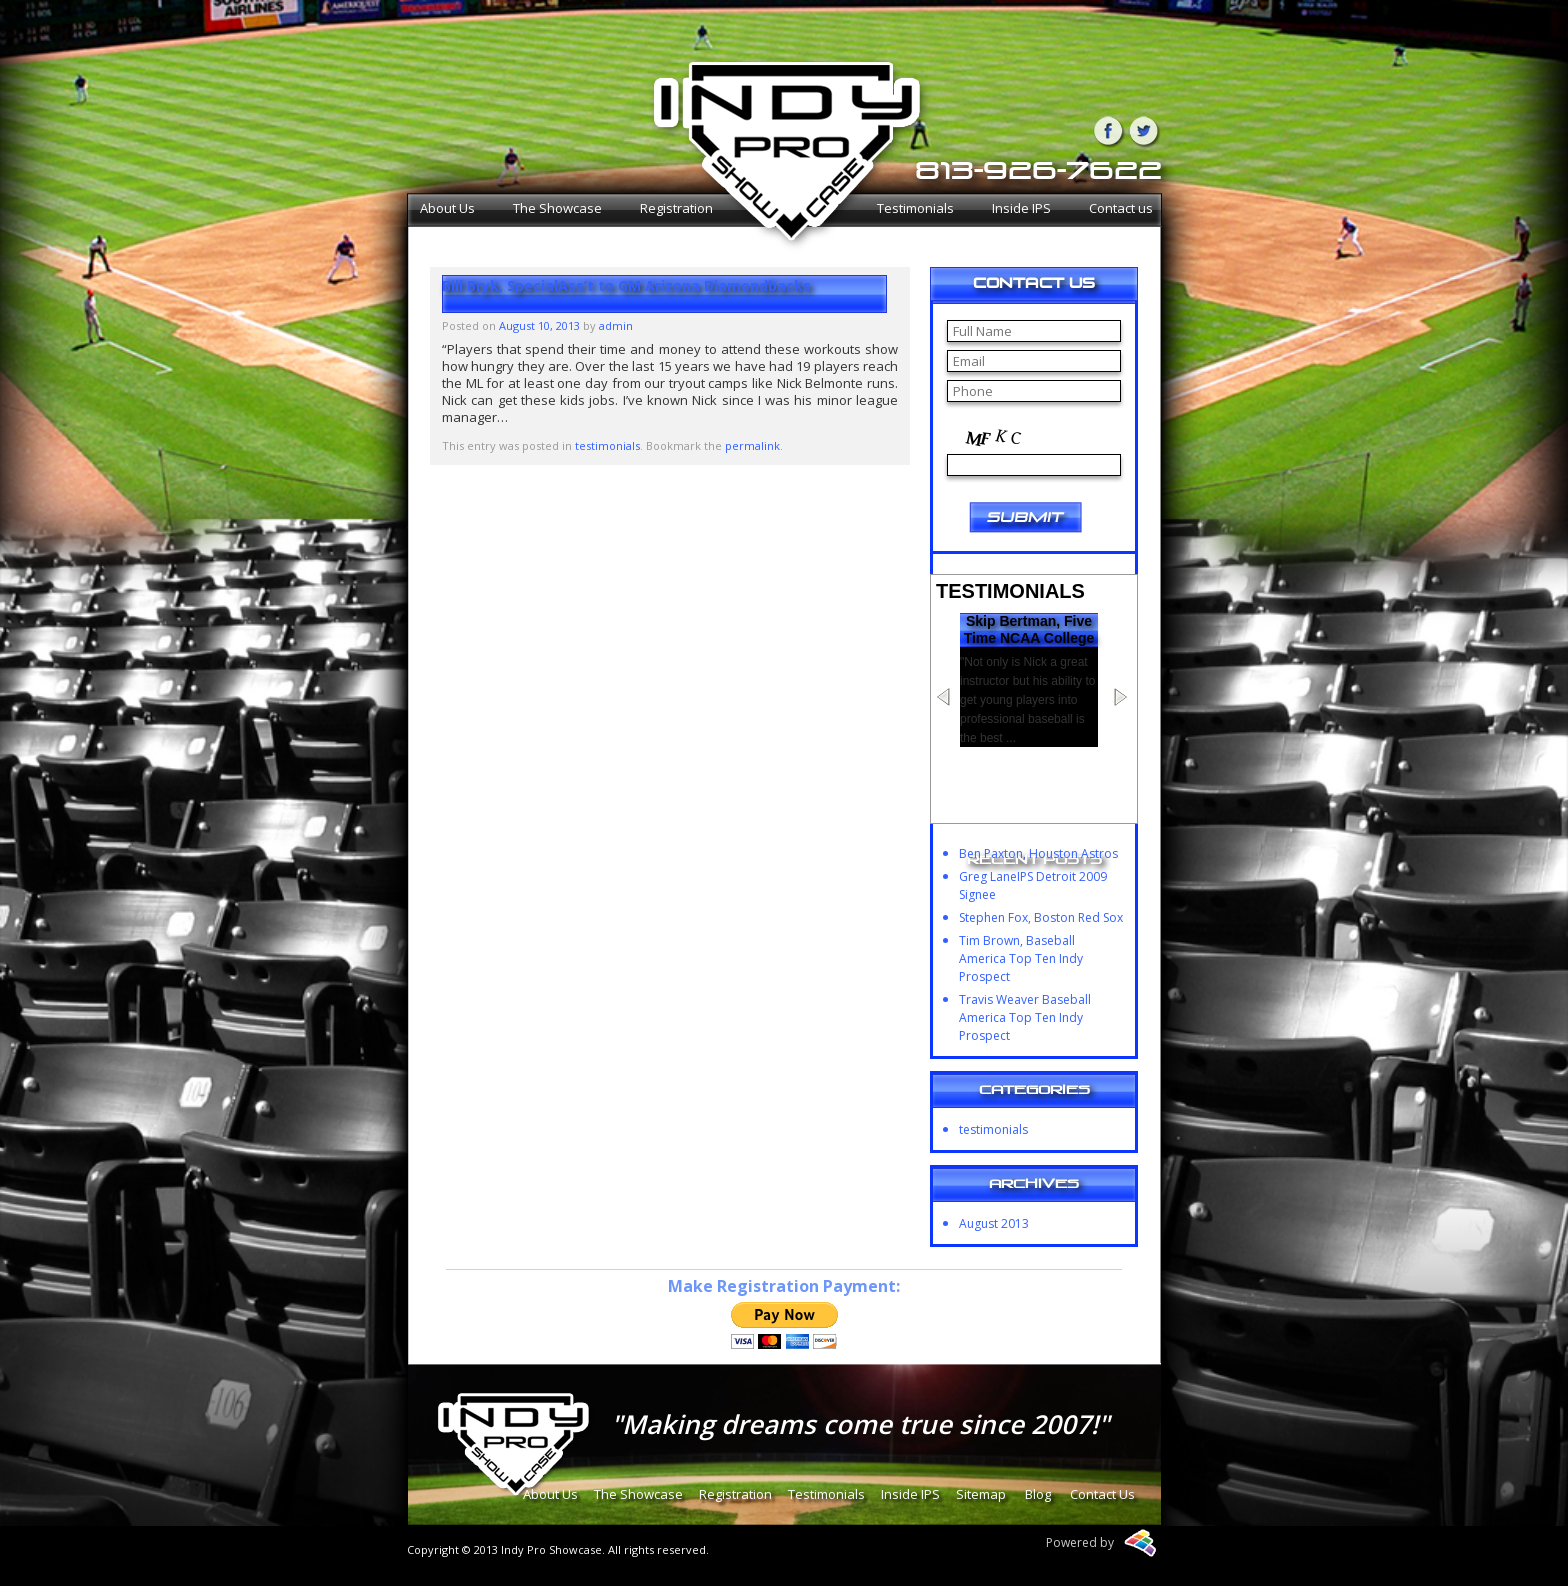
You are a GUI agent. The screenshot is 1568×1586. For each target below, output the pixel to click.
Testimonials (915, 208)
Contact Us (1102, 1494)
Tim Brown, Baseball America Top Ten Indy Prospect (1021, 958)
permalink (752, 445)
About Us (447, 208)
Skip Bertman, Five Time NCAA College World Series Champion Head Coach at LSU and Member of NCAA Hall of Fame (1029, 672)
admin (616, 325)
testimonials (607, 445)
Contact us (1121, 208)
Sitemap (981, 1494)
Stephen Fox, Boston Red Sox (1041, 917)
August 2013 (994, 1223)
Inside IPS (1021, 208)
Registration (676, 208)
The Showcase (557, 208)
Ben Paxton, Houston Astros (1038, 853)
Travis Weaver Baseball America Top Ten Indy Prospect (1025, 1017)
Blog (1038, 1494)
